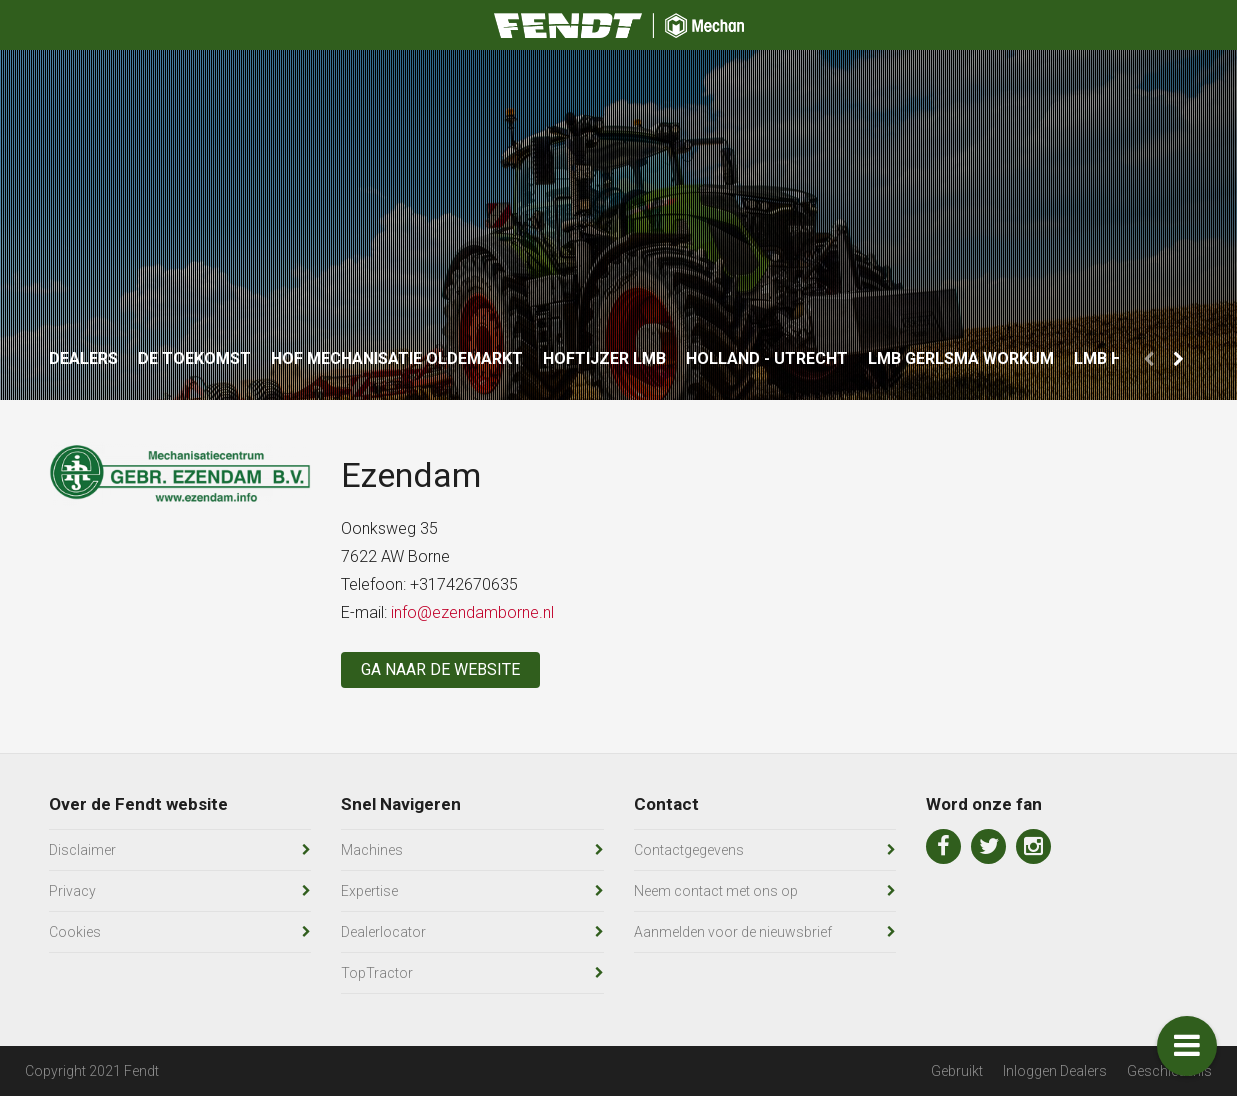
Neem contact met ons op (716, 891)
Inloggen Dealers (1055, 1071)
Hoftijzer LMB (604, 358)
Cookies (75, 932)
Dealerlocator (383, 932)
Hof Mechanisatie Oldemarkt (397, 358)
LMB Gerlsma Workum (961, 358)
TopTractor (377, 973)
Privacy (72, 891)
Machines (372, 850)
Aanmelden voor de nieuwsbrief (733, 932)
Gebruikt (957, 1071)
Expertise (369, 891)
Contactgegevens (689, 850)
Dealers (83, 358)
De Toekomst (194, 358)
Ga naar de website (440, 669)
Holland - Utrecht (767, 358)
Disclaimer (82, 850)
